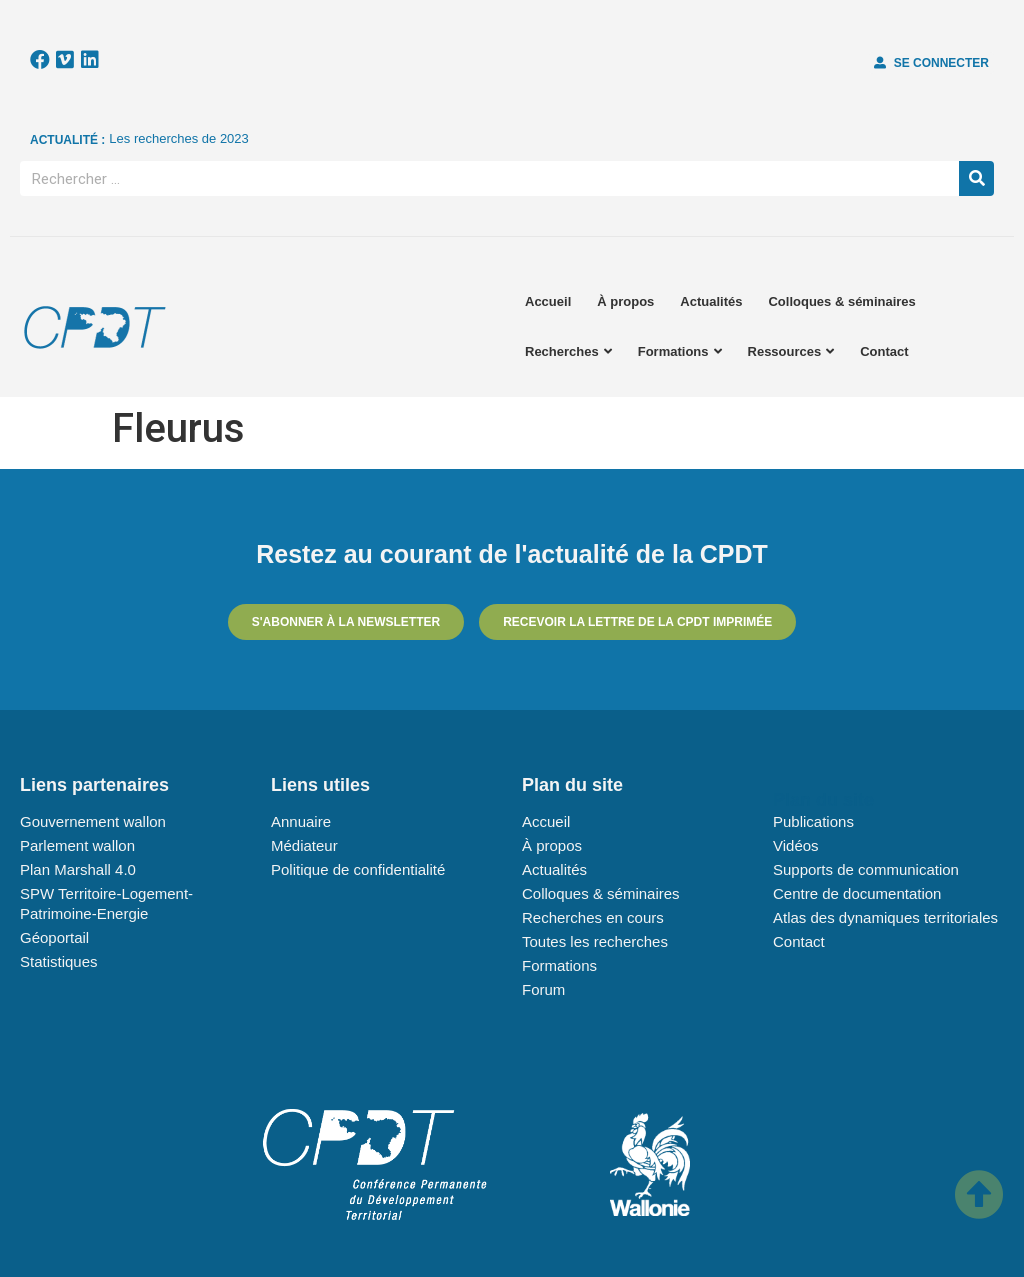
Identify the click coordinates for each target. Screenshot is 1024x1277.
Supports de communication (866, 869)
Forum (543, 989)
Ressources (791, 351)
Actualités (711, 301)
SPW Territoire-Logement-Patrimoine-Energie (106, 903)
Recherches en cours (593, 917)
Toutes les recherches (595, 941)
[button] (931, 63)
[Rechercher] (976, 178)
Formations (680, 351)
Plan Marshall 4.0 (78, 869)
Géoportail (54, 937)
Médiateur (304, 845)
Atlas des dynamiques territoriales (885, 917)
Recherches (568, 351)
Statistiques (59, 961)
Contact (884, 351)
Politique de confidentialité (358, 869)
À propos (625, 301)
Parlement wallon (77, 845)
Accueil (548, 301)
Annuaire (301, 821)
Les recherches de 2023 (178, 138)
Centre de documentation (857, 893)
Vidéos (796, 845)
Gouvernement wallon (93, 821)
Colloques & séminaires (841, 301)
